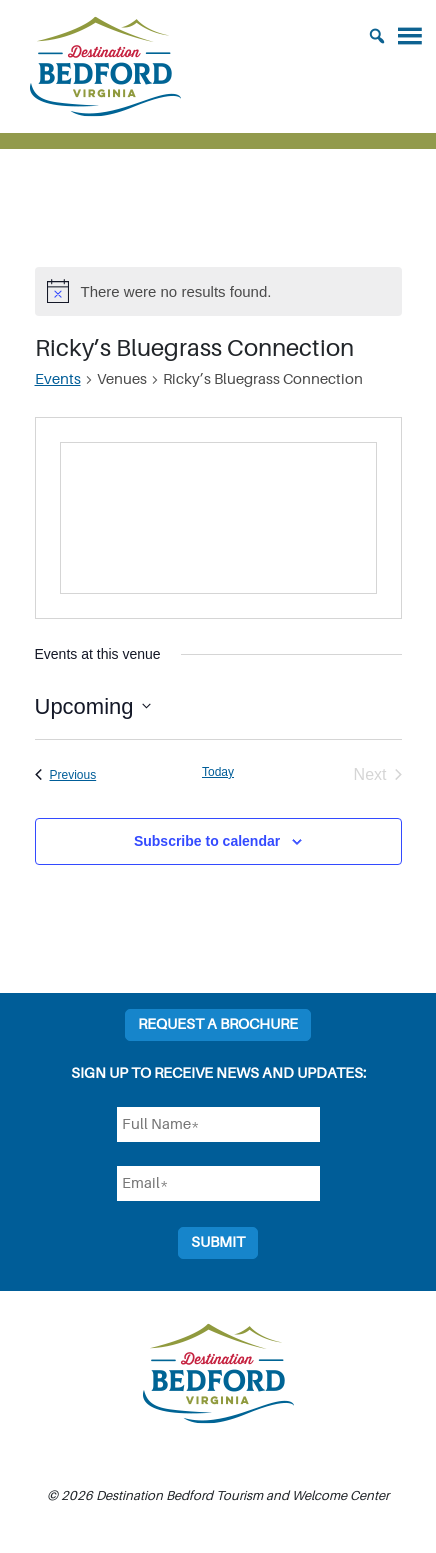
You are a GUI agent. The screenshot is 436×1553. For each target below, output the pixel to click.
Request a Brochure (218, 1024)
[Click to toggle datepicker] (93, 706)
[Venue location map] (218, 518)
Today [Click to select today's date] (218, 772)
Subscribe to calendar (207, 841)
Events (58, 379)
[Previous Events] (66, 775)
